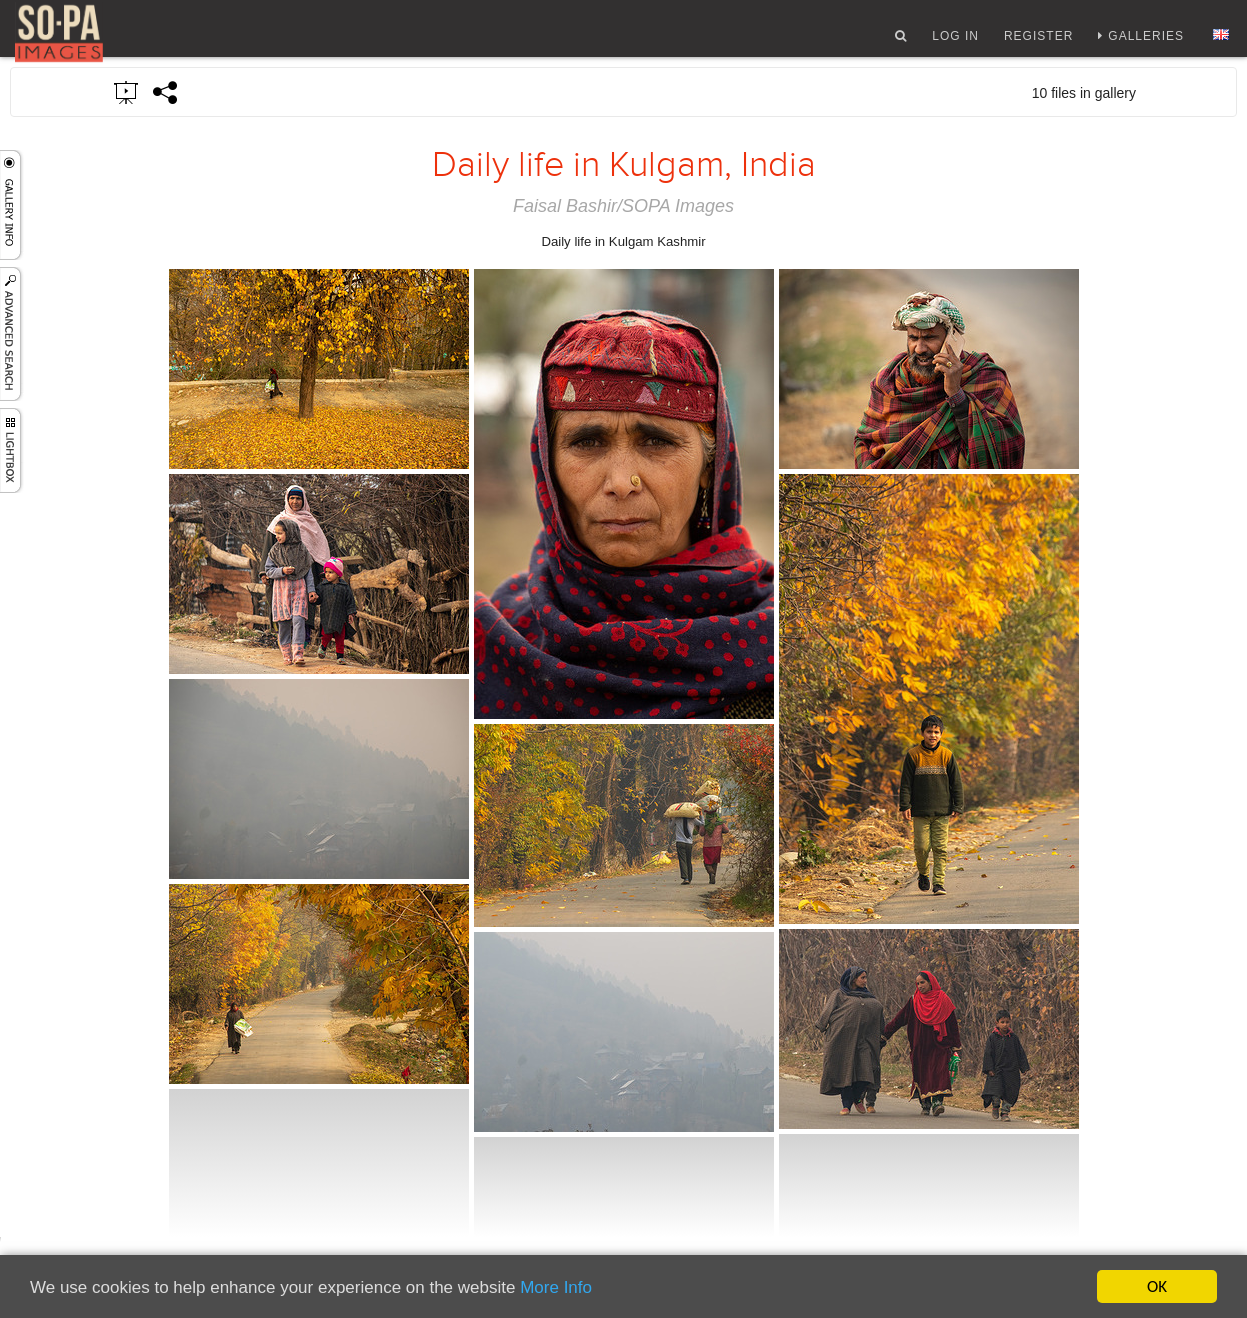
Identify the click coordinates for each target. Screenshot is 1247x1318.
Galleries (1146, 43)
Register (1038, 43)
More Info (556, 1287)
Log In (955, 43)
